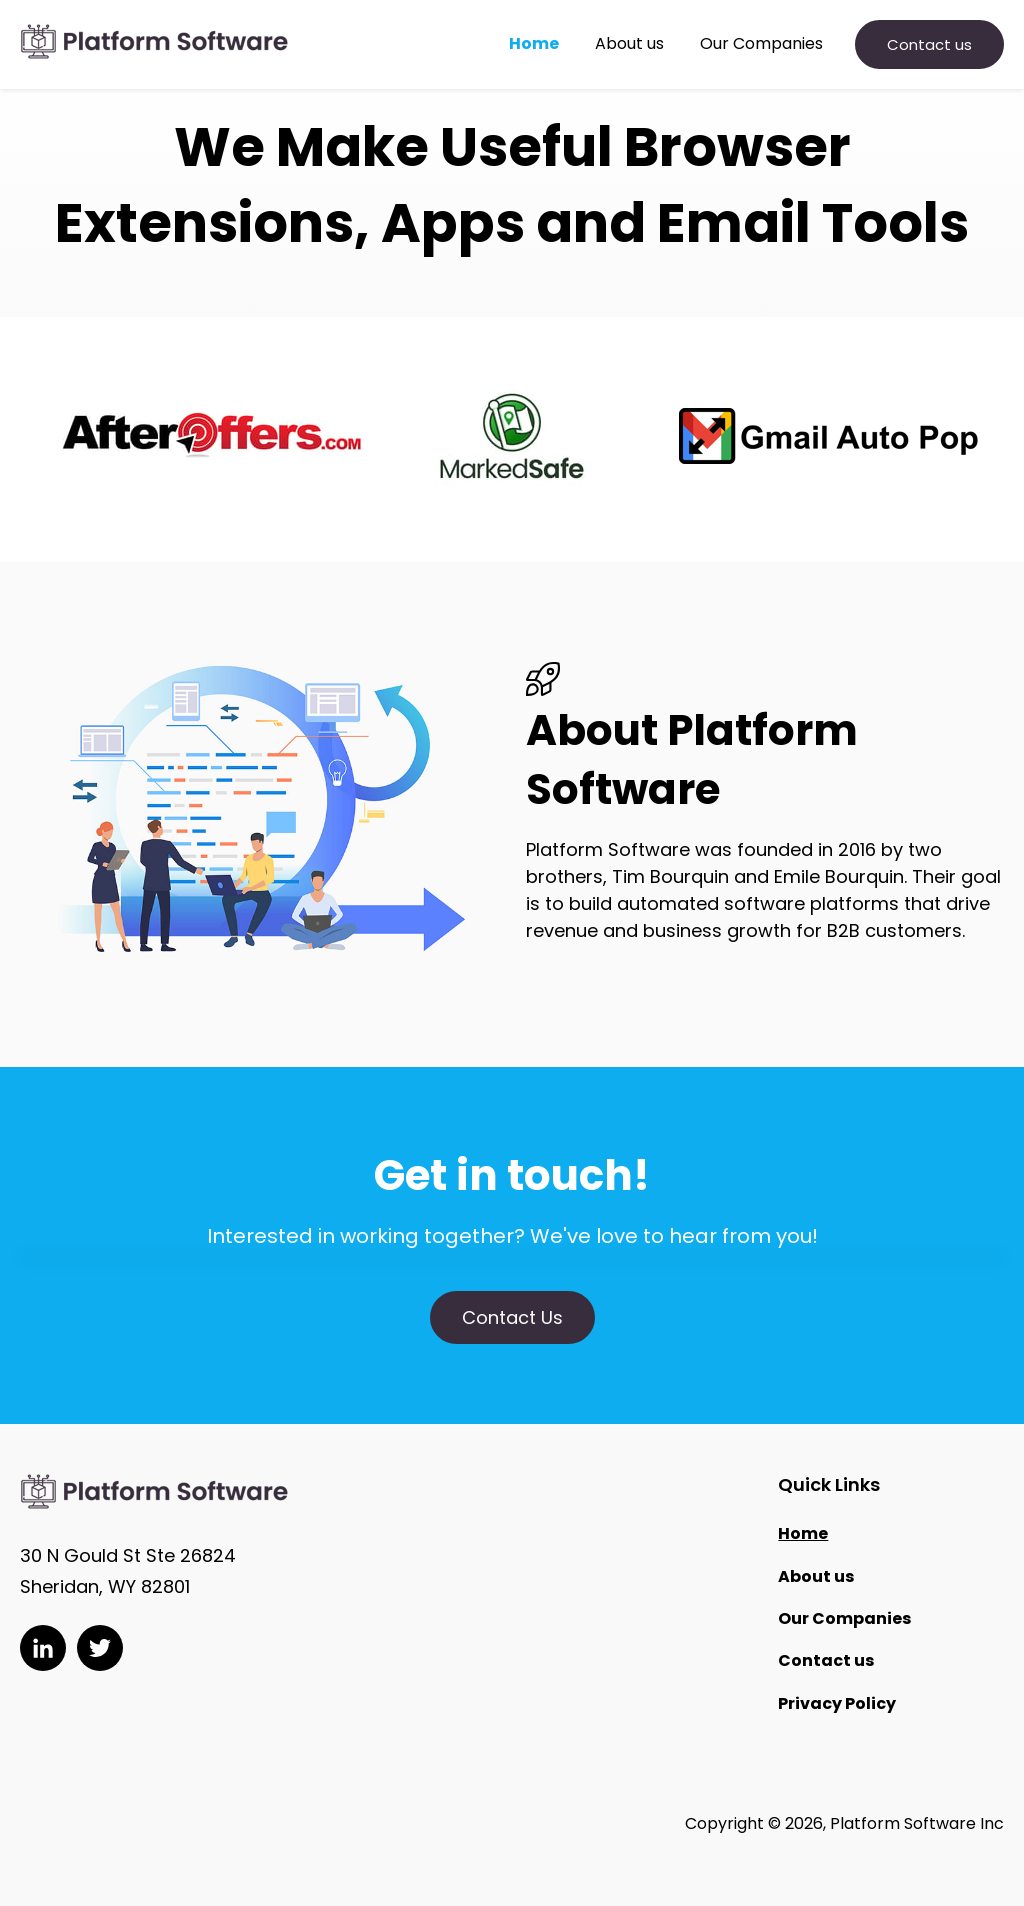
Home (534, 44)
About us (629, 44)
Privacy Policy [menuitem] (837, 1703)
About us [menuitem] (816, 1576)
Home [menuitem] (803, 1533)
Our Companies (761, 44)
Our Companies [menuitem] (844, 1618)
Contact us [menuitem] (826, 1660)
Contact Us (512, 1317)
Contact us (929, 44)
